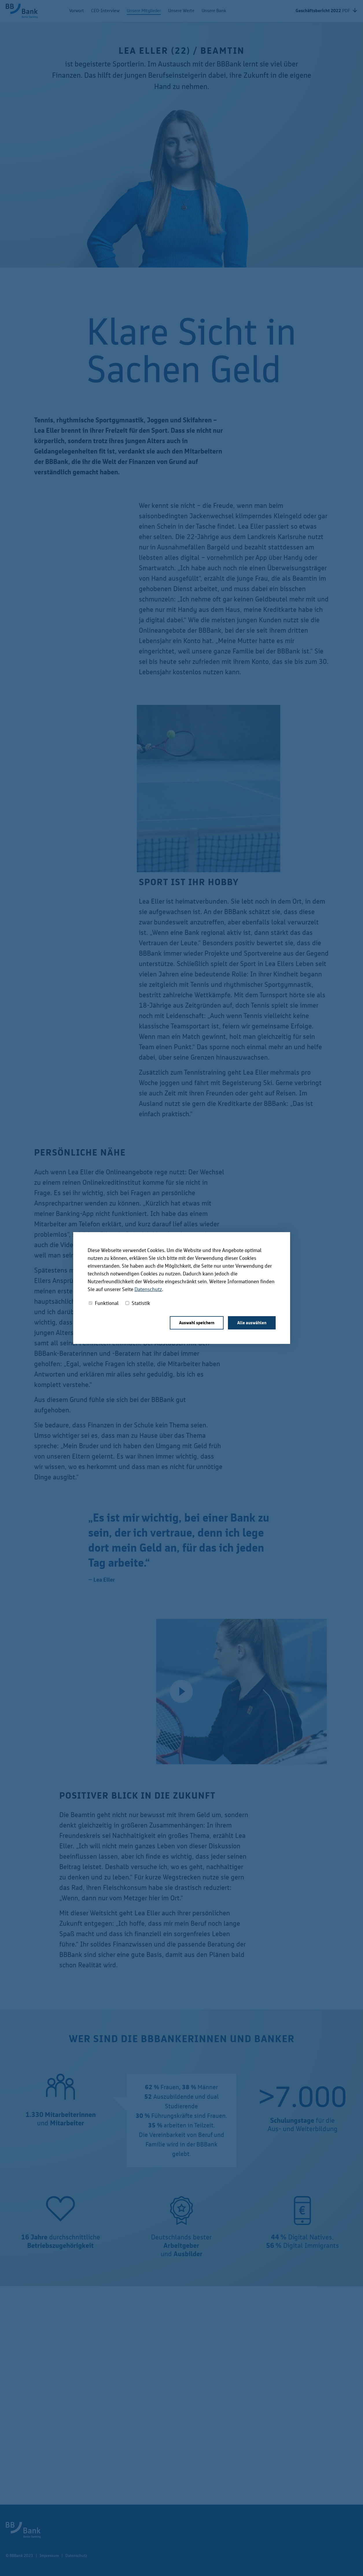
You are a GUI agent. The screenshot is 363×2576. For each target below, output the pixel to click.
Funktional (107, 1303)
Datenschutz (148, 1289)
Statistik (141, 1303)
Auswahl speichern (196, 1322)
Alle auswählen (251, 1322)
